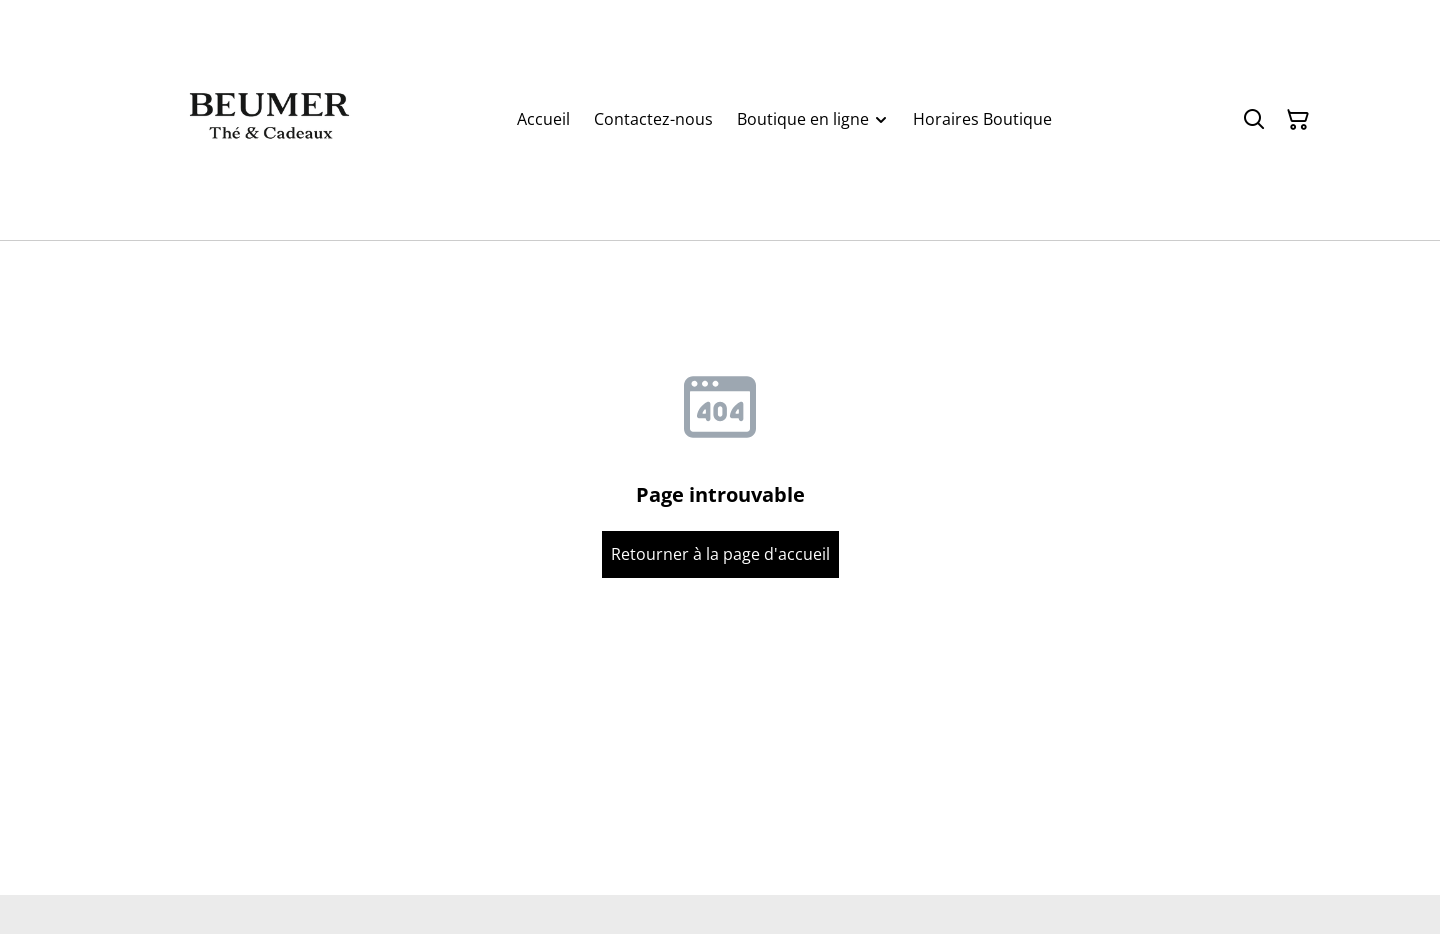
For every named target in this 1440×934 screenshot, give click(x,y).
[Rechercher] (1254, 120)
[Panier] (1298, 120)
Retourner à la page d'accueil (720, 554)
